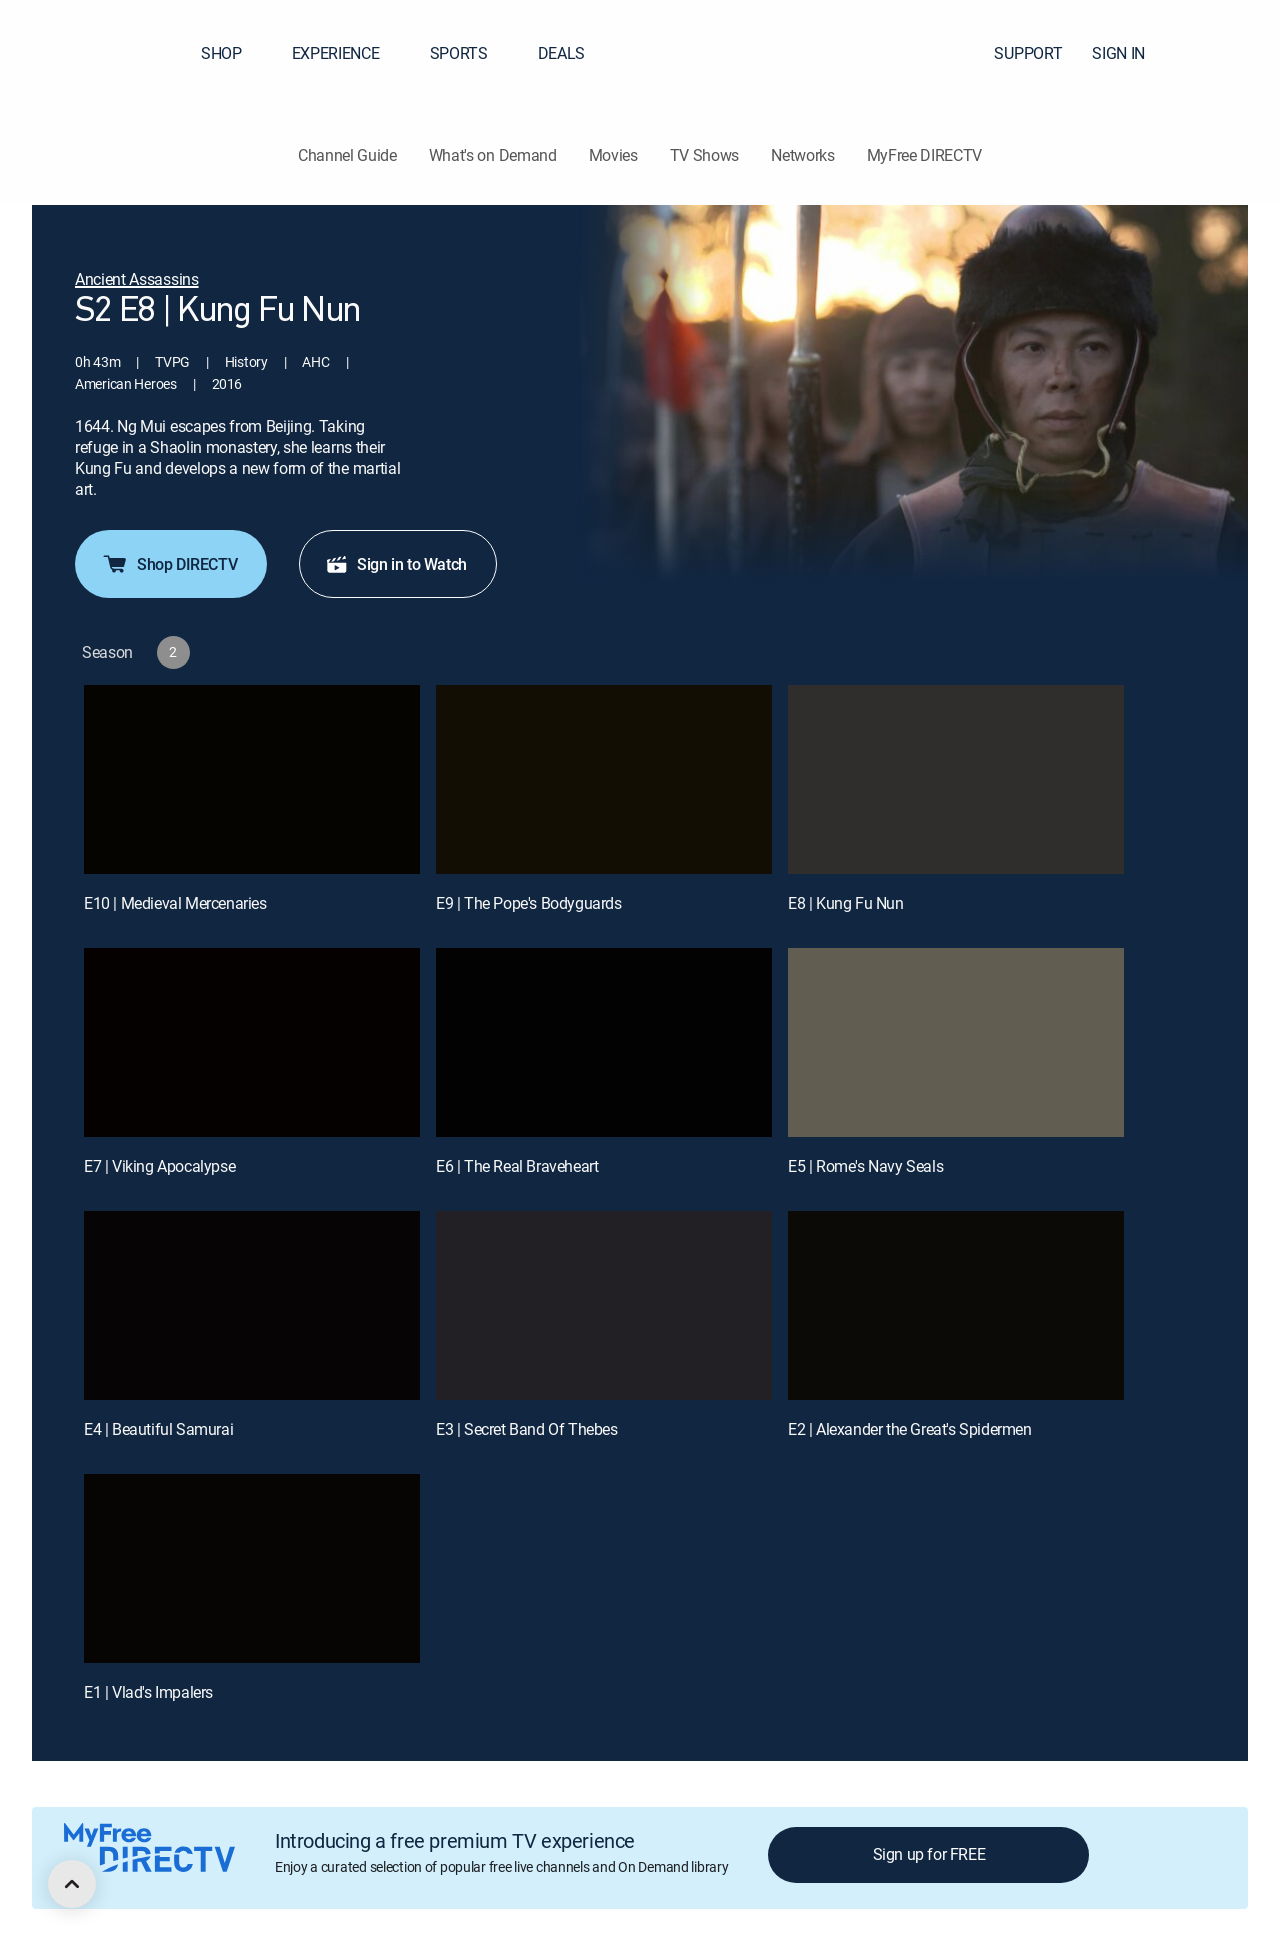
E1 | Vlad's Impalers (148, 1692)
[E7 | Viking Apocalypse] (252, 1042)
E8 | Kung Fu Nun (846, 903)
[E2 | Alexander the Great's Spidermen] (956, 1305)
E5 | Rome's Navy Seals (865, 1166)
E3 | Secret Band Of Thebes (527, 1429)
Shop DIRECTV (169, 564)
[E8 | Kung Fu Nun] (956, 779)
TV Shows (704, 155)
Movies (613, 155)
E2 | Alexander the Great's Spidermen (910, 1429)
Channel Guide (347, 155)
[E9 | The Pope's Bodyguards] (604, 779)
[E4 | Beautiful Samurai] (252, 1305)
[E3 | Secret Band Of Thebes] (604, 1305)
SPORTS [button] (471, 53)
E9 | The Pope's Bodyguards (529, 903)
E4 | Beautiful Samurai (158, 1429)
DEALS (561, 53)
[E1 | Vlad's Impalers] (252, 1568)
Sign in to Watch (396, 564)
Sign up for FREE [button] (929, 1854)
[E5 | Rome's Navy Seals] (956, 1042)
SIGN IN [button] (1130, 53)
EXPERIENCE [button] (348, 53)
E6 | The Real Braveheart (517, 1166)
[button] (1229, 53)
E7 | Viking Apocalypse (159, 1166)
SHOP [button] (233, 53)
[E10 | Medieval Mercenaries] (252, 779)
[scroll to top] (72, 1884)
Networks (802, 155)
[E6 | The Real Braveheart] (604, 1042)
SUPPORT (1028, 53)
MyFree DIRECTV (925, 155)
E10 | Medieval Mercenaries (175, 903)
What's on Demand (493, 155)
